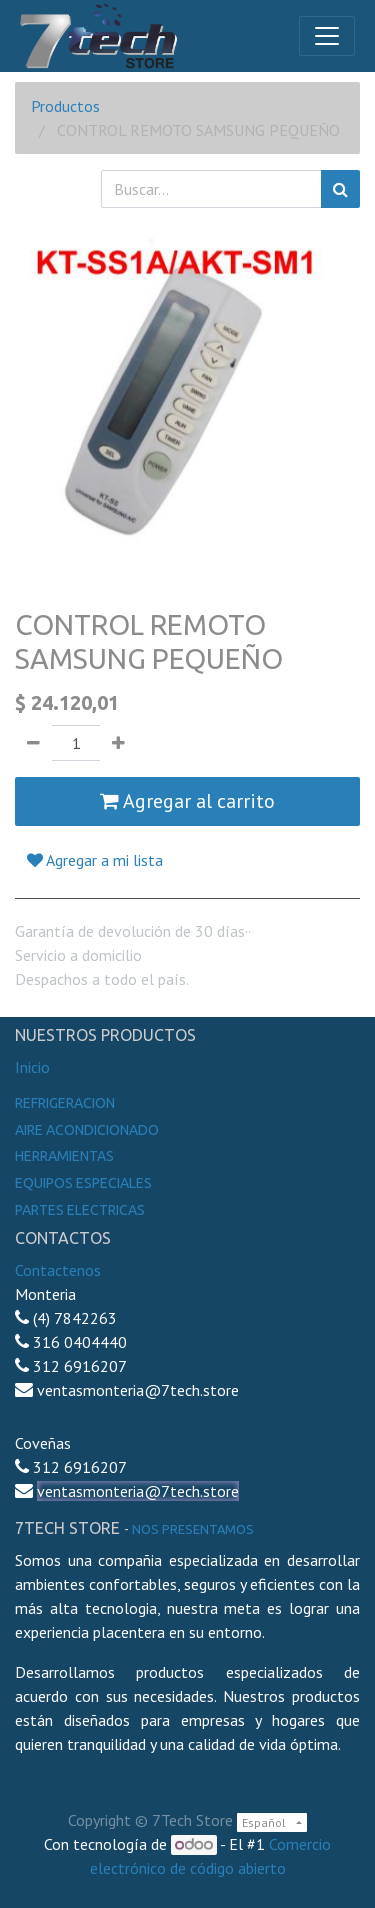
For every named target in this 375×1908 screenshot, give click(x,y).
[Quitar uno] (33, 743)
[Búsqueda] (340, 189)
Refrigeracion (65, 1103)
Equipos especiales (83, 1183)
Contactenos (58, 1270)
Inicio (32, 1067)
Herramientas (64, 1156)
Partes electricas (80, 1210)
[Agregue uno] (118, 743)
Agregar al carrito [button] (187, 801)
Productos (65, 106)
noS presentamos (193, 1529)
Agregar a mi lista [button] (95, 860)
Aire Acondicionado (87, 1130)
